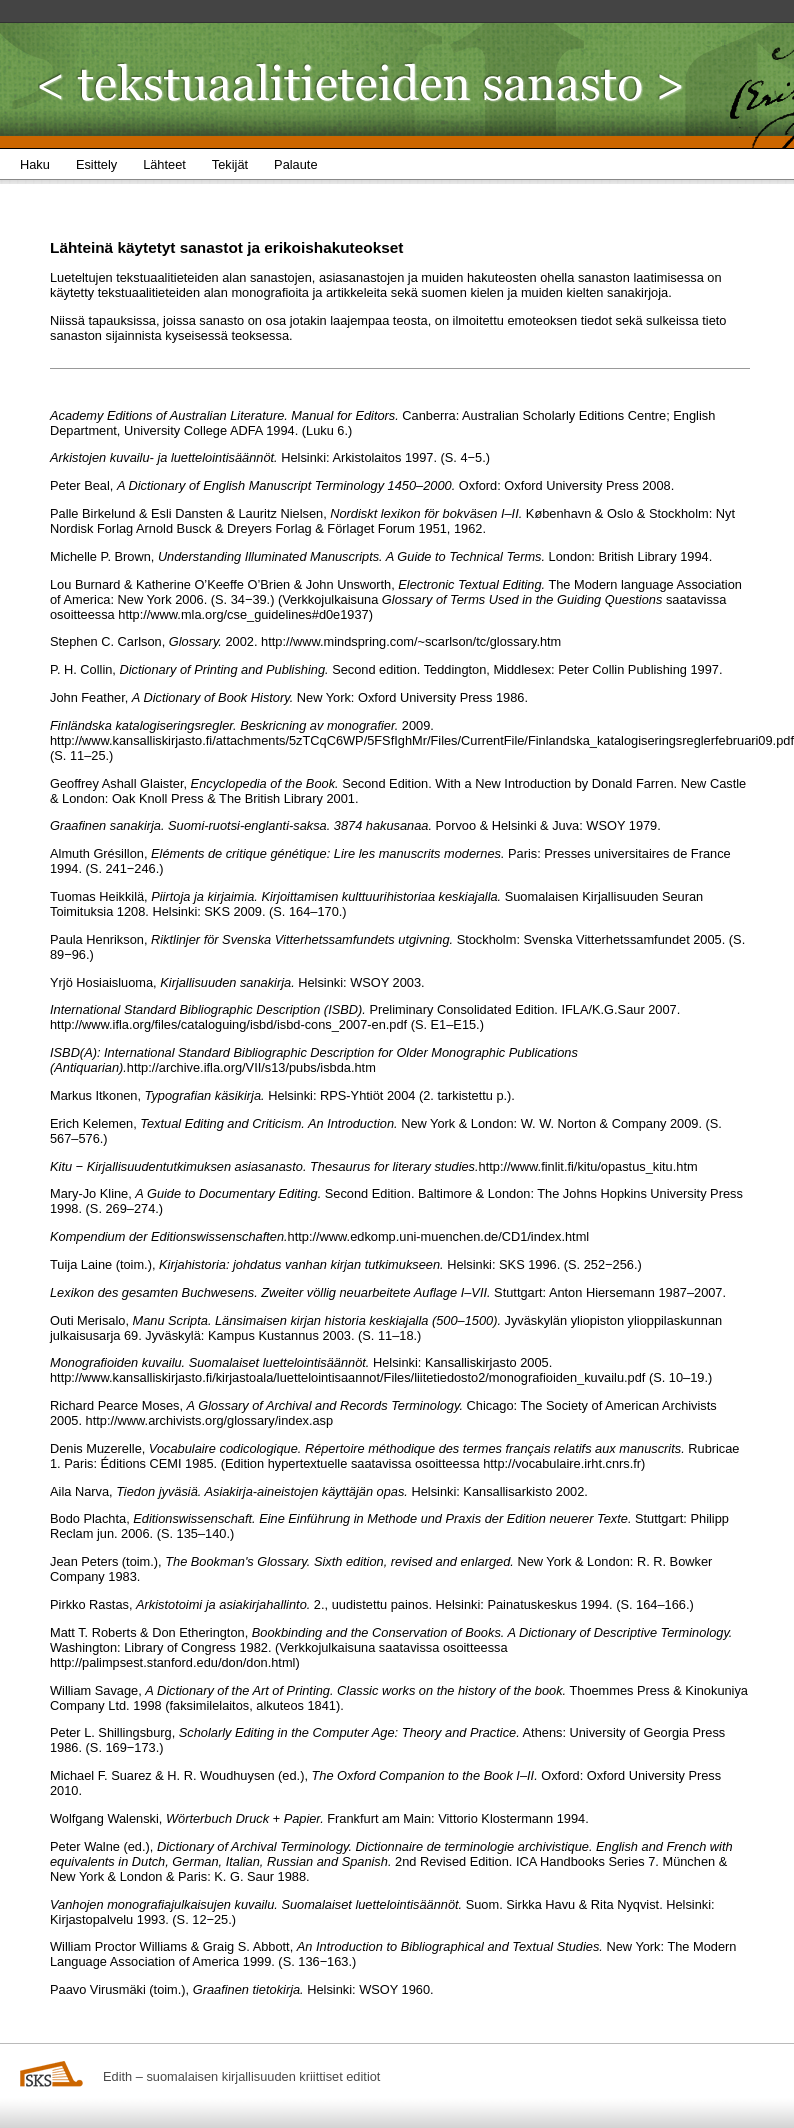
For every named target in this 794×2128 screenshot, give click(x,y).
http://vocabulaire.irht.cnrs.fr (562, 1463)
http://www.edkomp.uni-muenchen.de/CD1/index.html (439, 1236)
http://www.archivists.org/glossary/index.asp (210, 1420)
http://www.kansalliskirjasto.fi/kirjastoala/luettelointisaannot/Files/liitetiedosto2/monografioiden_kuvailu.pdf (347, 1377)
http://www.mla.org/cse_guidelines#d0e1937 (243, 614)
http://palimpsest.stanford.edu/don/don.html (172, 1662)
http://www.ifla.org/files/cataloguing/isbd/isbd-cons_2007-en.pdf (228, 1024)
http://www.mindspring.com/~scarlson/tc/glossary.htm (411, 641)
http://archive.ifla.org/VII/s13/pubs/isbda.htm (251, 1067)
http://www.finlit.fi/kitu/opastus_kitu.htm (588, 1166)
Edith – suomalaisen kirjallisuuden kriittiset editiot (241, 2076)
